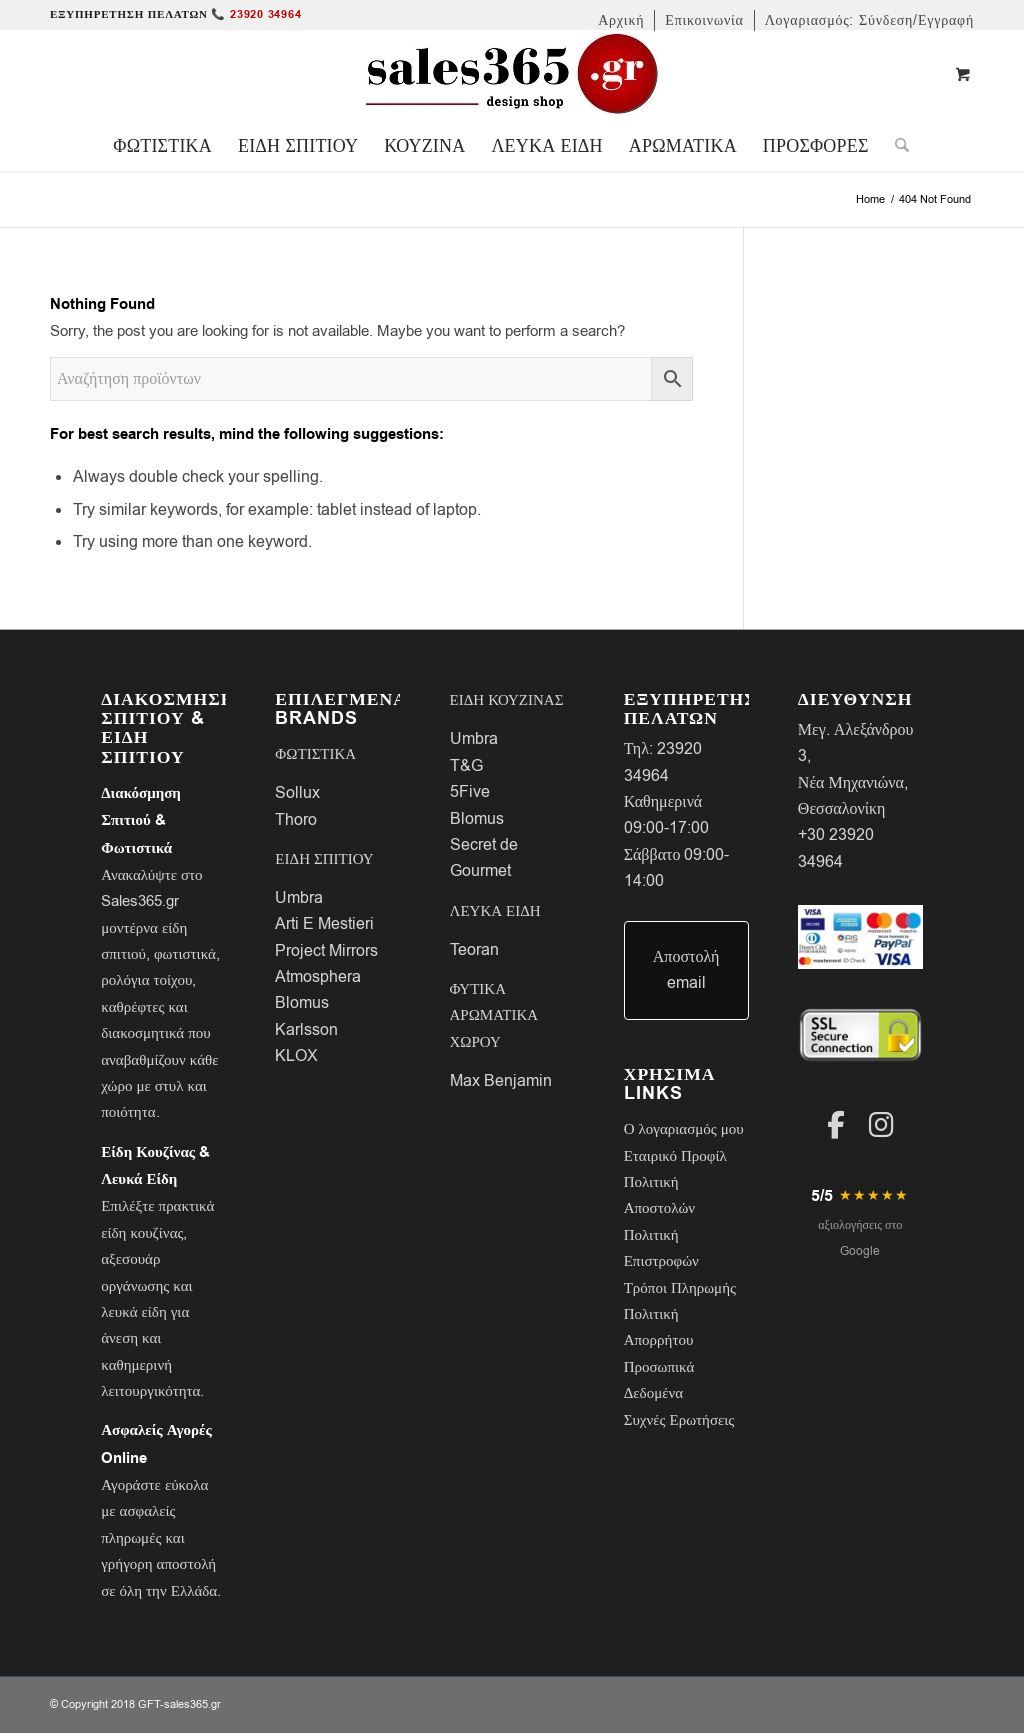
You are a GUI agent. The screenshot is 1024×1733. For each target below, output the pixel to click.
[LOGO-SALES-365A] (512, 75)
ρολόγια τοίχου (146, 980)
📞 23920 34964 (256, 14)
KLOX (296, 1056)
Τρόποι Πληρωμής (680, 1288)
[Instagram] (881, 1125)
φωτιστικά (185, 954)
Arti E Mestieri (324, 924)
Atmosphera (318, 977)
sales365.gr (192, 1704)
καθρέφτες (132, 1007)
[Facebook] (836, 1125)
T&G (466, 766)
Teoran (474, 950)
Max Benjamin (501, 1081)
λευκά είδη (134, 1312)
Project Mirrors (326, 951)
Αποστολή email (686, 970)
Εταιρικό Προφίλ (675, 1156)
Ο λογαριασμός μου (684, 1129)
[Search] (895, 146)
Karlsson (306, 1030)
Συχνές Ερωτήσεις (679, 1420)
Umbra (299, 898)
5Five (470, 792)
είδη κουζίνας (142, 1233)
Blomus (302, 1003)
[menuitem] (621, 20)
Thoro (296, 820)
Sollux (297, 793)
